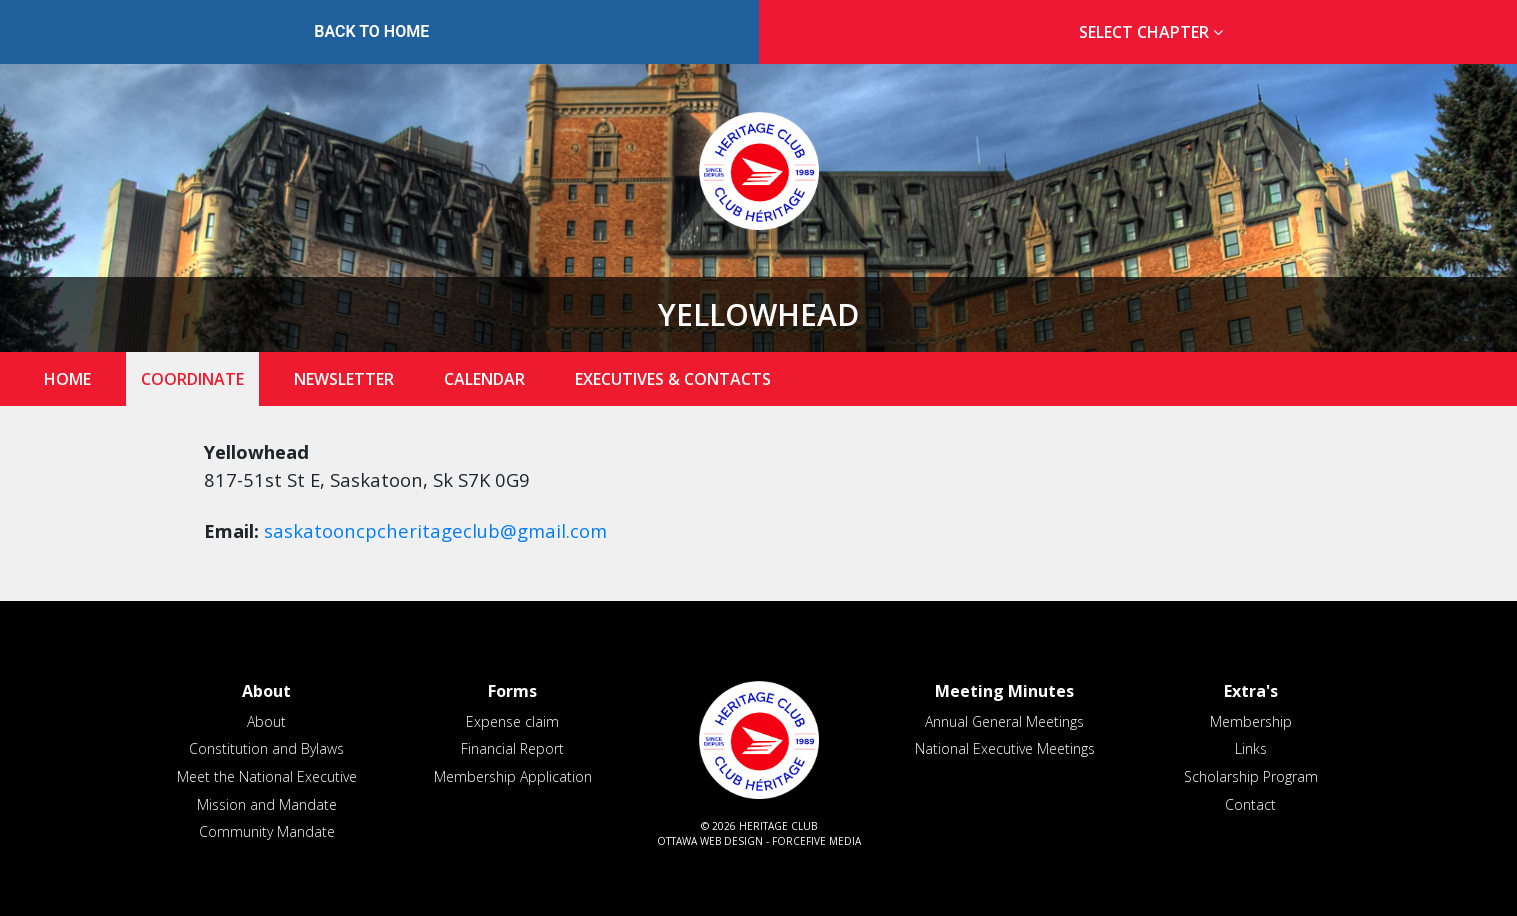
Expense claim (512, 721)
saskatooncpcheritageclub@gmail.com (435, 530)
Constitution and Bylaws (266, 748)
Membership (1251, 721)
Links (1251, 748)
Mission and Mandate (267, 804)
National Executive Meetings (1005, 748)
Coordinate (192, 379)
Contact (1250, 804)
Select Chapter (1155, 32)
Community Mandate (267, 831)
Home (67, 379)
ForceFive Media (816, 841)
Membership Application (513, 776)
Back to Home (371, 31)
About (266, 721)
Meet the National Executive (267, 776)
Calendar (484, 379)
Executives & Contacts (673, 379)
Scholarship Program (1251, 776)
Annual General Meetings (1004, 721)
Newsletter (344, 379)
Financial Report (512, 748)
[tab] (1146, 32)
